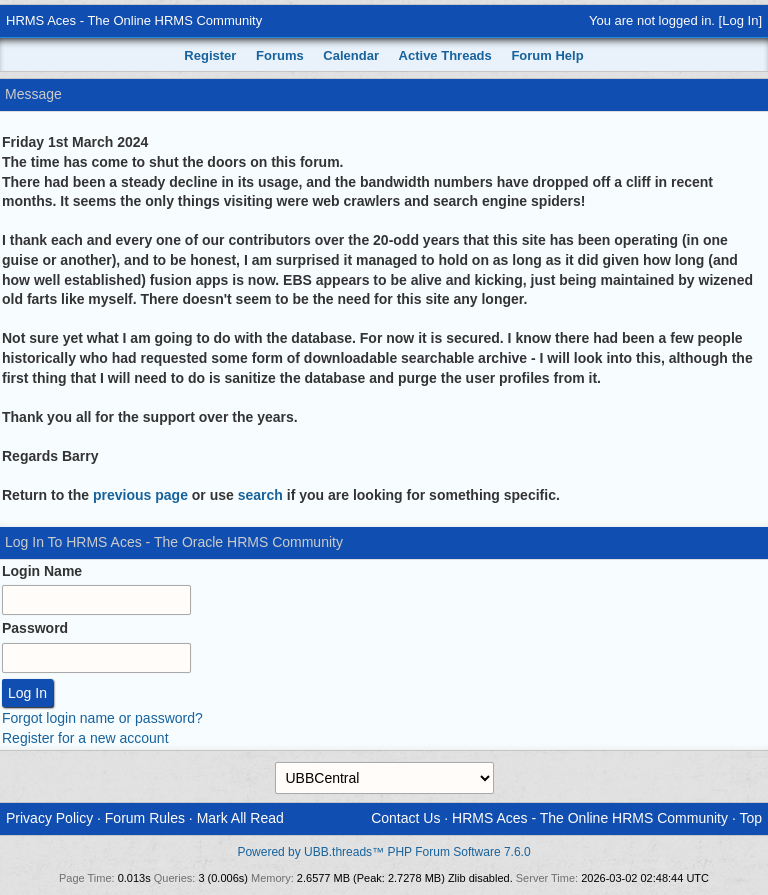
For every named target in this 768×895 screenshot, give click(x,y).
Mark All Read (240, 818)
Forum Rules (145, 818)
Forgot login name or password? (102, 718)
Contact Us (405, 818)
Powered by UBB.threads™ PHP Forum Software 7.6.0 (383, 852)
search (260, 495)
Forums (280, 55)
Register (210, 55)
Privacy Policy (49, 818)
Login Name (42, 571)
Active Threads (445, 55)
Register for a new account (85, 738)
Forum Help (547, 55)
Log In (740, 20)
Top (750, 818)
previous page (140, 495)
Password (35, 628)
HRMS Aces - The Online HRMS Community (134, 20)
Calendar (351, 55)
